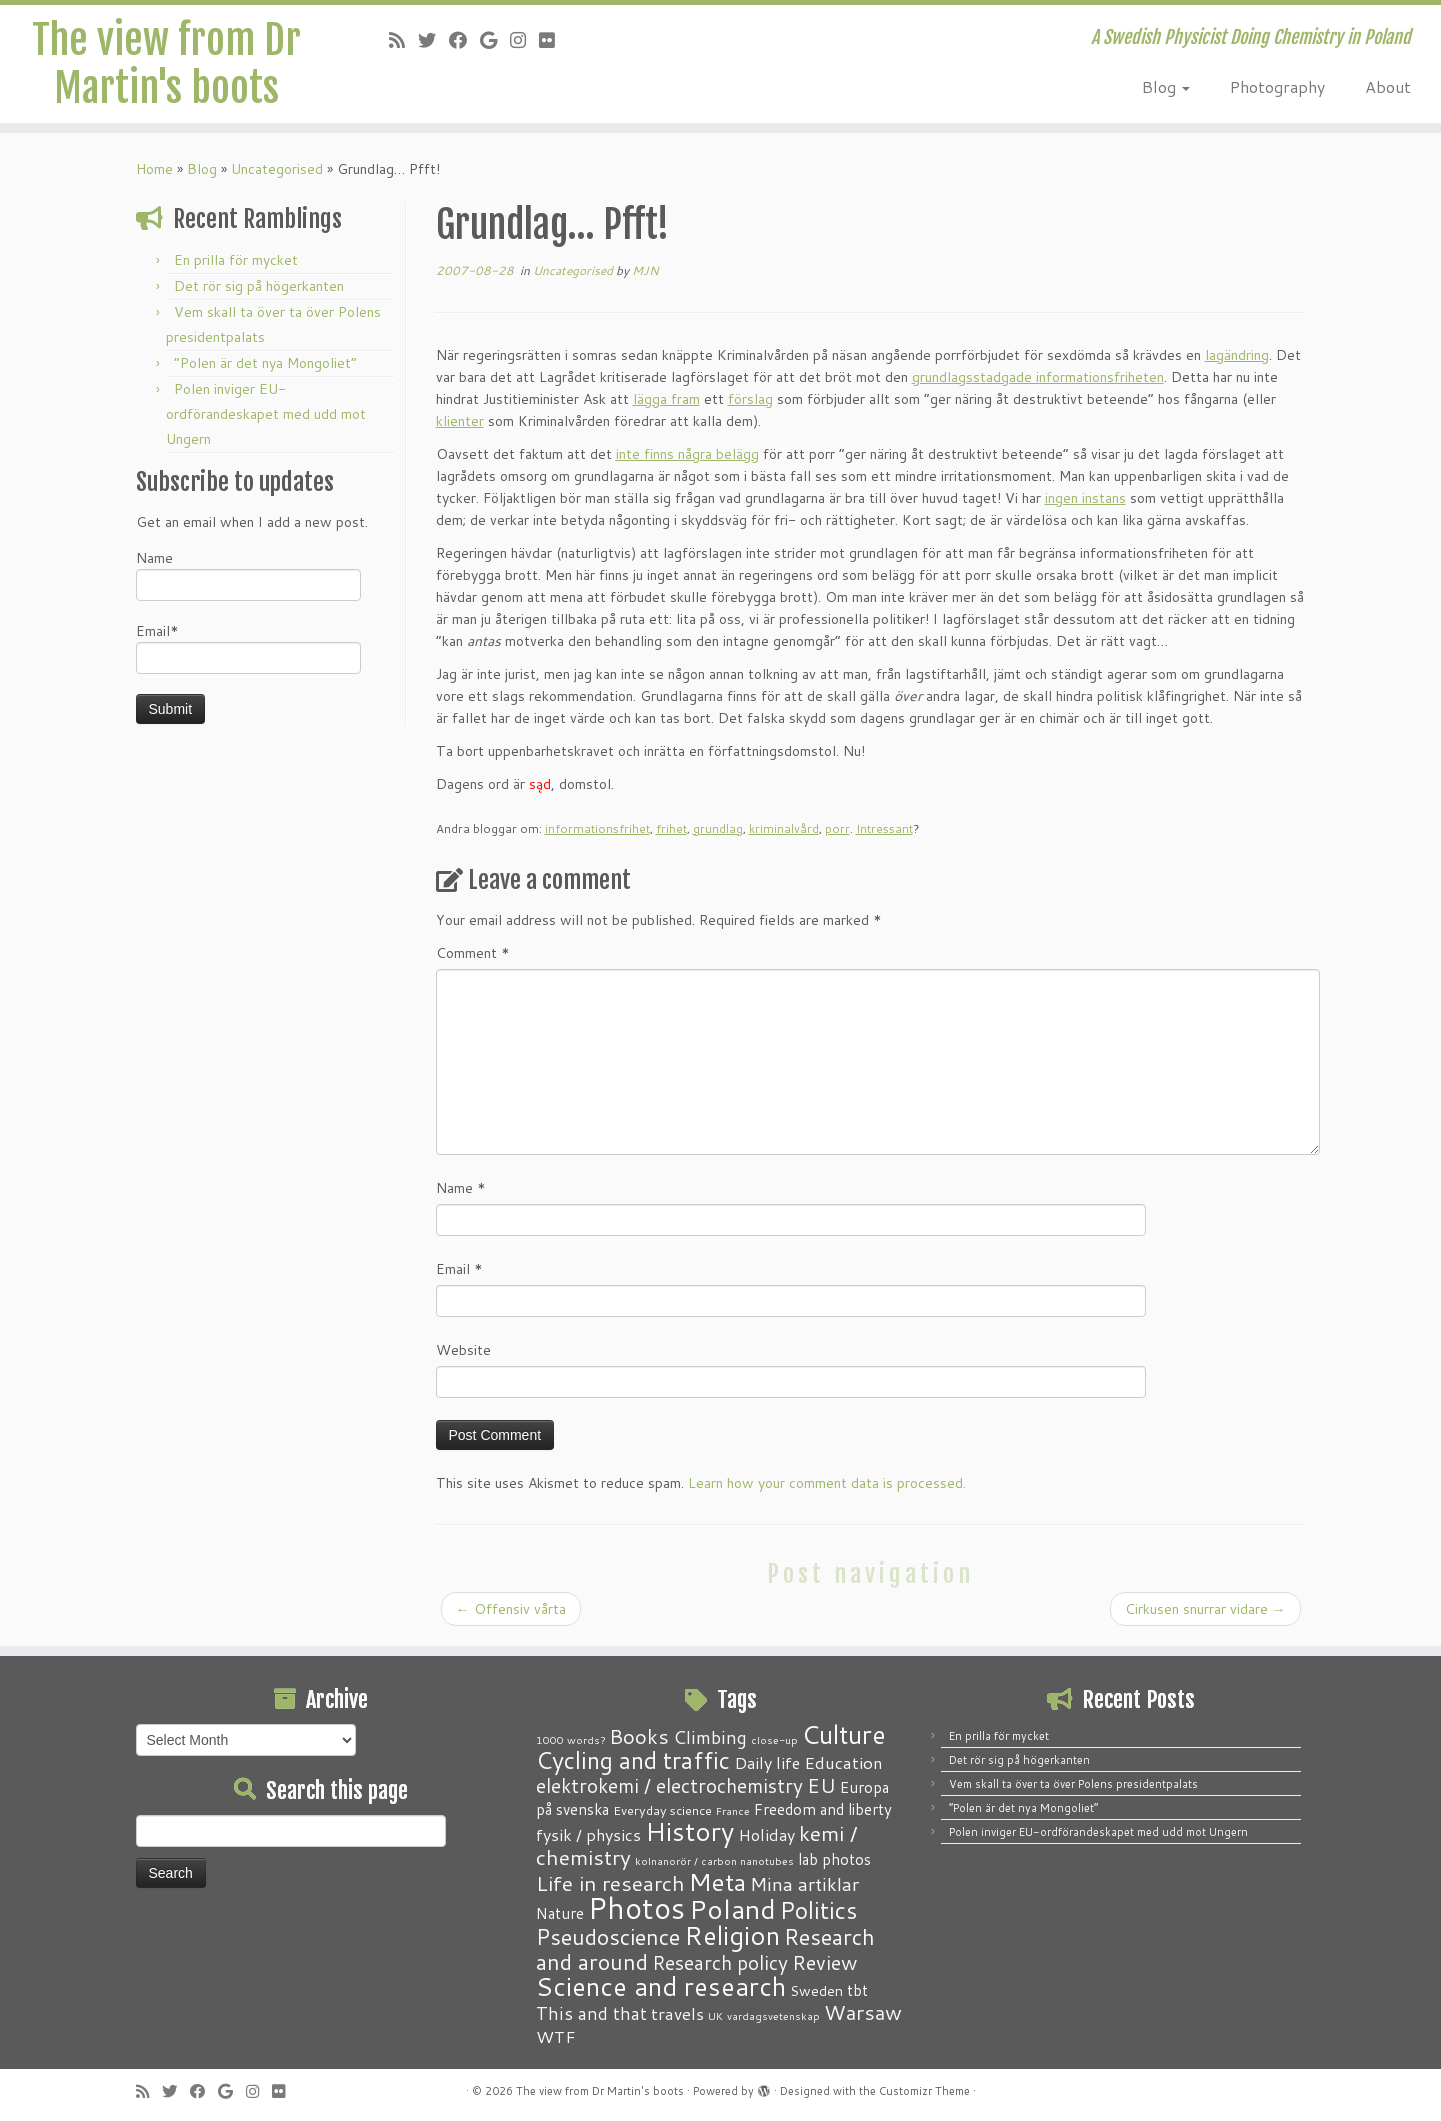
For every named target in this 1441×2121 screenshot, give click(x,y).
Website (463, 1350)
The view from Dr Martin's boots (166, 64)
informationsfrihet (597, 828)
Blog (1166, 86)
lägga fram (666, 399)
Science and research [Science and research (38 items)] (661, 1986)
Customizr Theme (924, 2091)
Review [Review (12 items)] (824, 1962)
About (1388, 86)
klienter (460, 421)
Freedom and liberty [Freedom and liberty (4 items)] (823, 1809)
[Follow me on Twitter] (433, 40)
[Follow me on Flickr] (553, 40)
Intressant (884, 828)
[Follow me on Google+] (495, 40)
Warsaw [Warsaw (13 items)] (863, 2012)
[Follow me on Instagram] (524, 40)
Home (154, 169)
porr (837, 828)
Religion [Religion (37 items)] (732, 1935)
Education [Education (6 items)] (843, 1762)
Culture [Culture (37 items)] (844, 1734)
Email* (248, 647)
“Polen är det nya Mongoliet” (265, 363)
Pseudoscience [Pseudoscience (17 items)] (608, 1936)
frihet (671, 828)
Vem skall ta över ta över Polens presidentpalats (1073, 1784)
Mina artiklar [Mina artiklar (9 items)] (804, 1884)
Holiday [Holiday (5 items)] (766, 1834)
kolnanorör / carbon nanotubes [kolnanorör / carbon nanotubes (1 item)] (714, 1860)
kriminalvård (784, 828)
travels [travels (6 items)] (677, 2013)
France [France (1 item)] (733, 1810)
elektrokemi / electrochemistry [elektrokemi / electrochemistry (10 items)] (669, 1785)
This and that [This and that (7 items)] (591, 2013)
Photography (1277, 86)
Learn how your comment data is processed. (827, 1483)
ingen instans (1085, 498)
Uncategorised (277, 169)
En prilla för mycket (236, 260)
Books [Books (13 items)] (639, 1736)
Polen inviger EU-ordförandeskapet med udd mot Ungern (266, 414)
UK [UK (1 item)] (715, 2015)
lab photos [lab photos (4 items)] (834, 1859)
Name (248, 574)
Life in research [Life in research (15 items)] (610, 1883)
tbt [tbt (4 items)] (857, 1990)
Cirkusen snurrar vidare (1205, 1609)
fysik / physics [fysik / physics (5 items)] (588, 1834)
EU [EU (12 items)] (821, 1785)
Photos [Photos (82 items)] (636, 1907)
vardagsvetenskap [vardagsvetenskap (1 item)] (773, 2015)
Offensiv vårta (511, 1609)
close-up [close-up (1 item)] (774, 1739)
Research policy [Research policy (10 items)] (720, 1962)
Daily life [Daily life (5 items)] (767, 1762)
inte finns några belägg (687, 454)
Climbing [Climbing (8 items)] (710, 1737)
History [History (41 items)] (689, 1831)
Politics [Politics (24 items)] (818, 1910)
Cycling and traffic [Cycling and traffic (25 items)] (633, 1760)
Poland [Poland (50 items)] (732, 1909)
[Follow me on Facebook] (464, 40)
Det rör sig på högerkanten (259, 286)
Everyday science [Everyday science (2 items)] (662, 1810)
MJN (645, 270)
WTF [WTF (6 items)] (556, 2036)
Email (459, 1269)
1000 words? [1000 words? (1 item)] (570, 1739)
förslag (750, 399)
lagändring (1237, 355)
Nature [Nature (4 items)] (560, 1913)
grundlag (718, 828)
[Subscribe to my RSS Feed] (403, 40)
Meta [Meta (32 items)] (717, 1881)
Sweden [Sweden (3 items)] (816, 1991)
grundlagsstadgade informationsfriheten (1038, 377)
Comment (473, 953)
